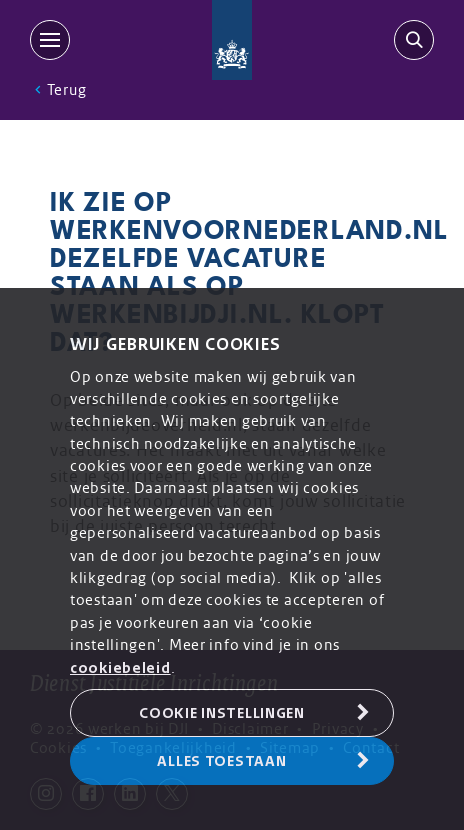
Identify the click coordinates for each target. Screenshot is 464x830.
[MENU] (54, 40)
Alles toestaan (221, 761)
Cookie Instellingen (222, 713)
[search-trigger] (410, 40)
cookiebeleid (120, 668)
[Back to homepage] (232, 40)
